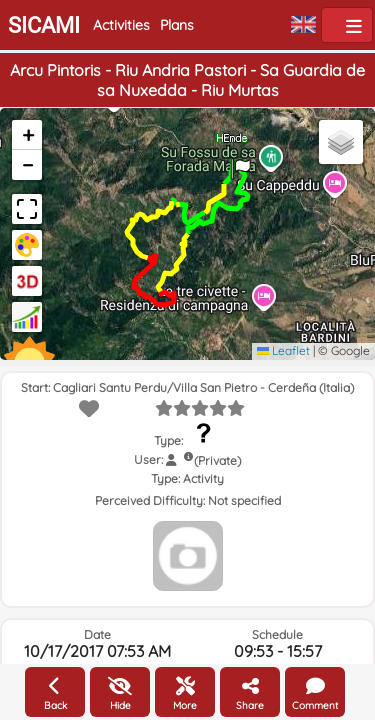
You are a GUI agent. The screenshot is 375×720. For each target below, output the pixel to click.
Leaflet (283, 350)
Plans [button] (177, 25)
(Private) (217, 460)
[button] (241, 162)
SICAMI (44, 25)
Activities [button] (121, 25)
